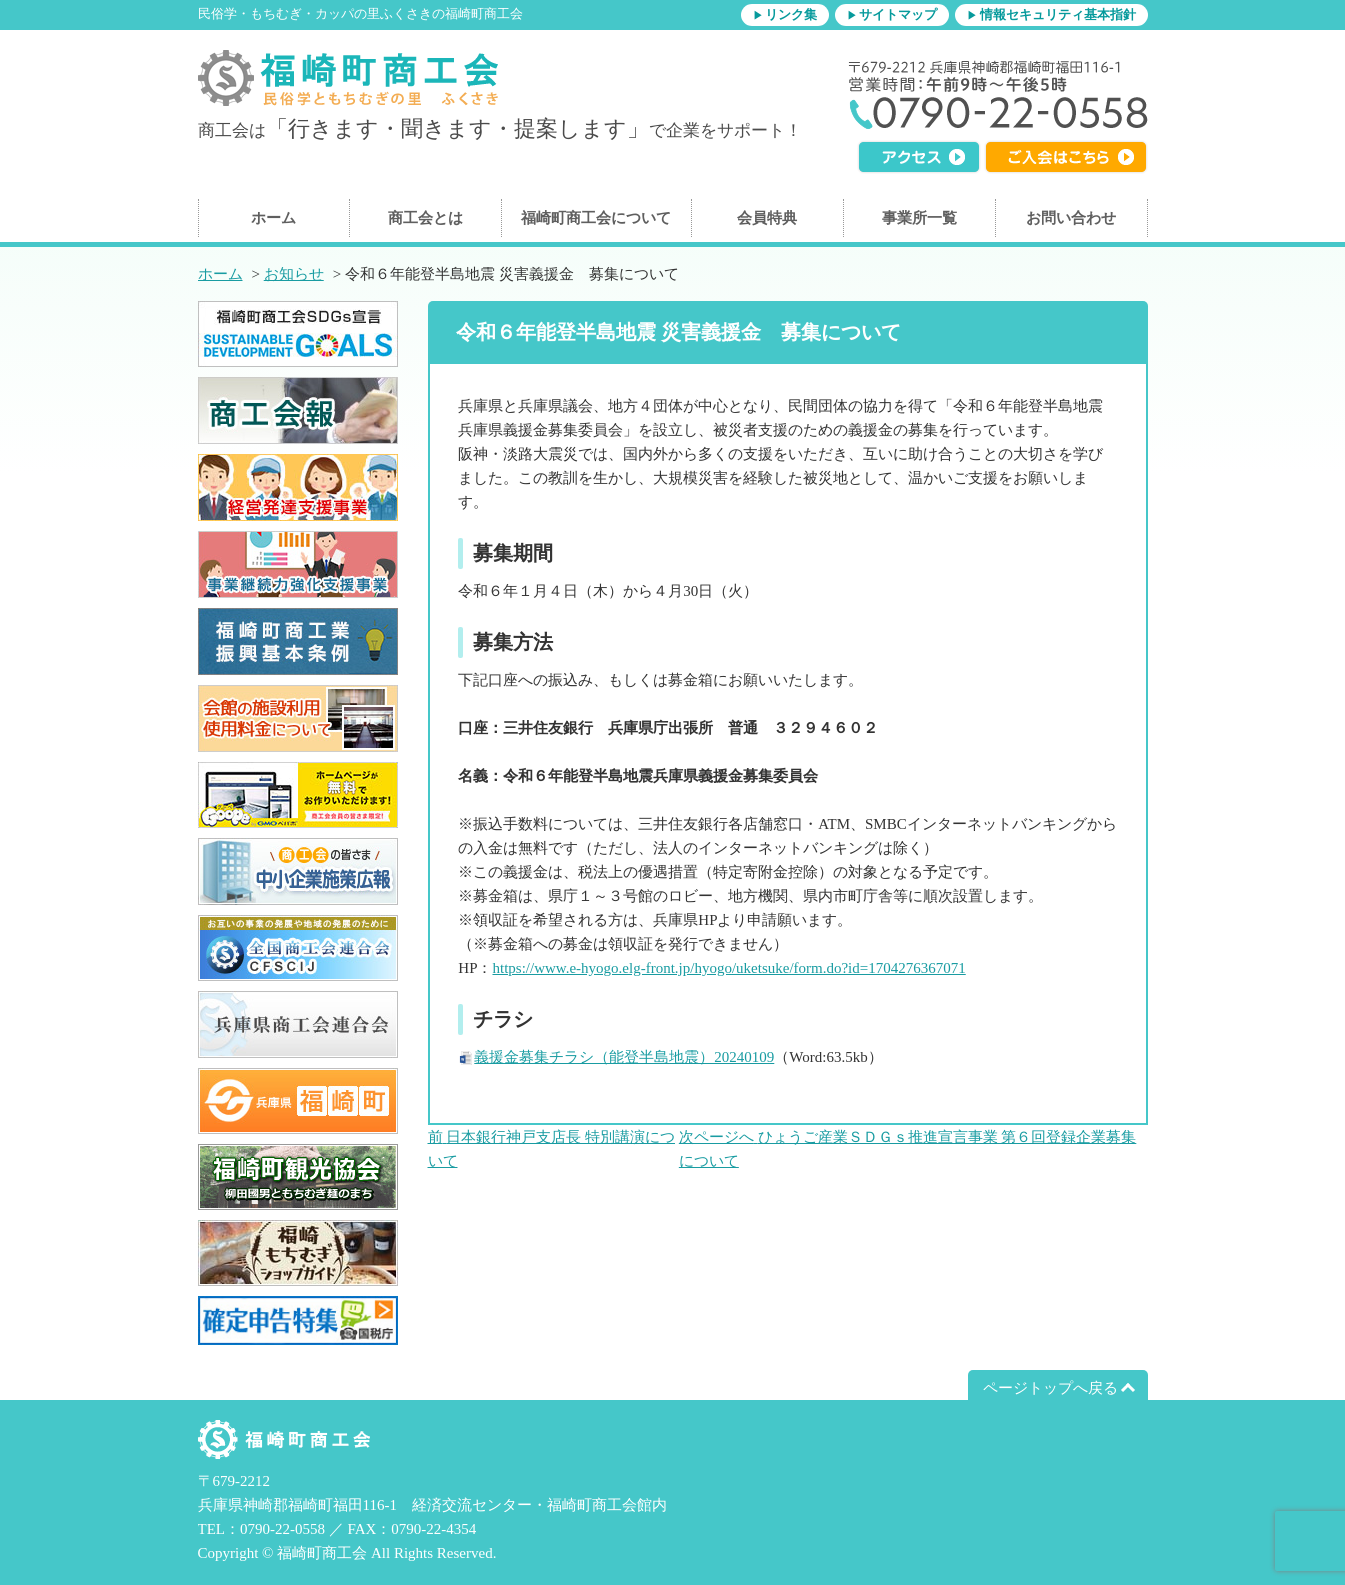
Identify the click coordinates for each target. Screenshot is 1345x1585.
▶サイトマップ (892, 15)
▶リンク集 (785, 15)
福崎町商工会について (596, 218)
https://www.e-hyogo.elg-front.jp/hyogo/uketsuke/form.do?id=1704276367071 (728, 968)
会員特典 (767, 218)
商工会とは (425, 218)
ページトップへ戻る (1050, 1388)
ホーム (273, 218)
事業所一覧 (919, 218)
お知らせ (294, 274)
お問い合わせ (1071, 218)
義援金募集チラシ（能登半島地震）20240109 (624, 1057)
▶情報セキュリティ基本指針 (1051, 15)
